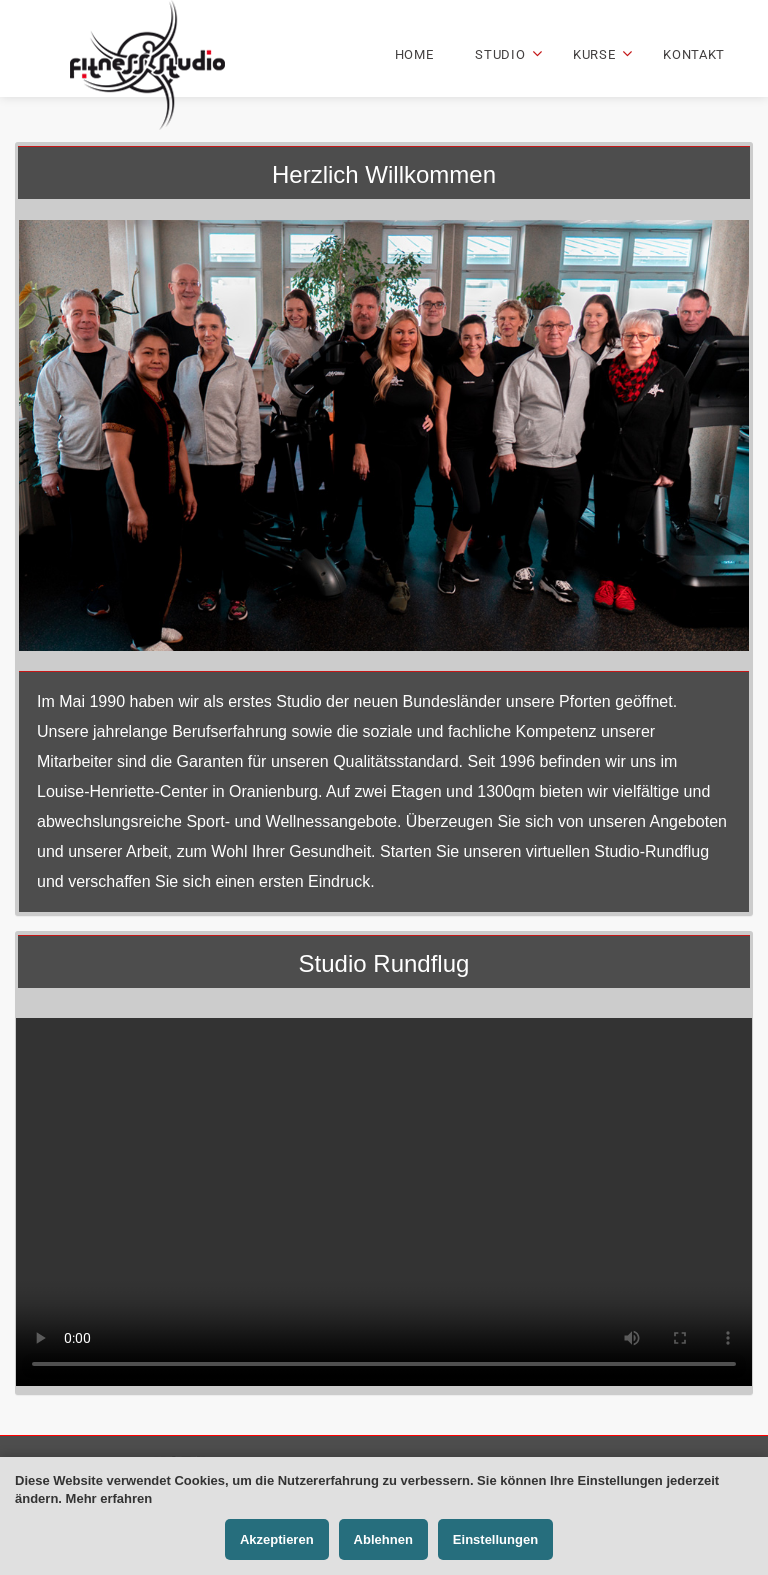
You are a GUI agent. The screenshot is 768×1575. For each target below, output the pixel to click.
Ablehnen (383, 1539)
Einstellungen (495, 1539)
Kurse (594, 54)
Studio (500, 54)
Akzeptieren (277, 1539)
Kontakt (694, 54)
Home (414, 54)
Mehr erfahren (109, 1498)
